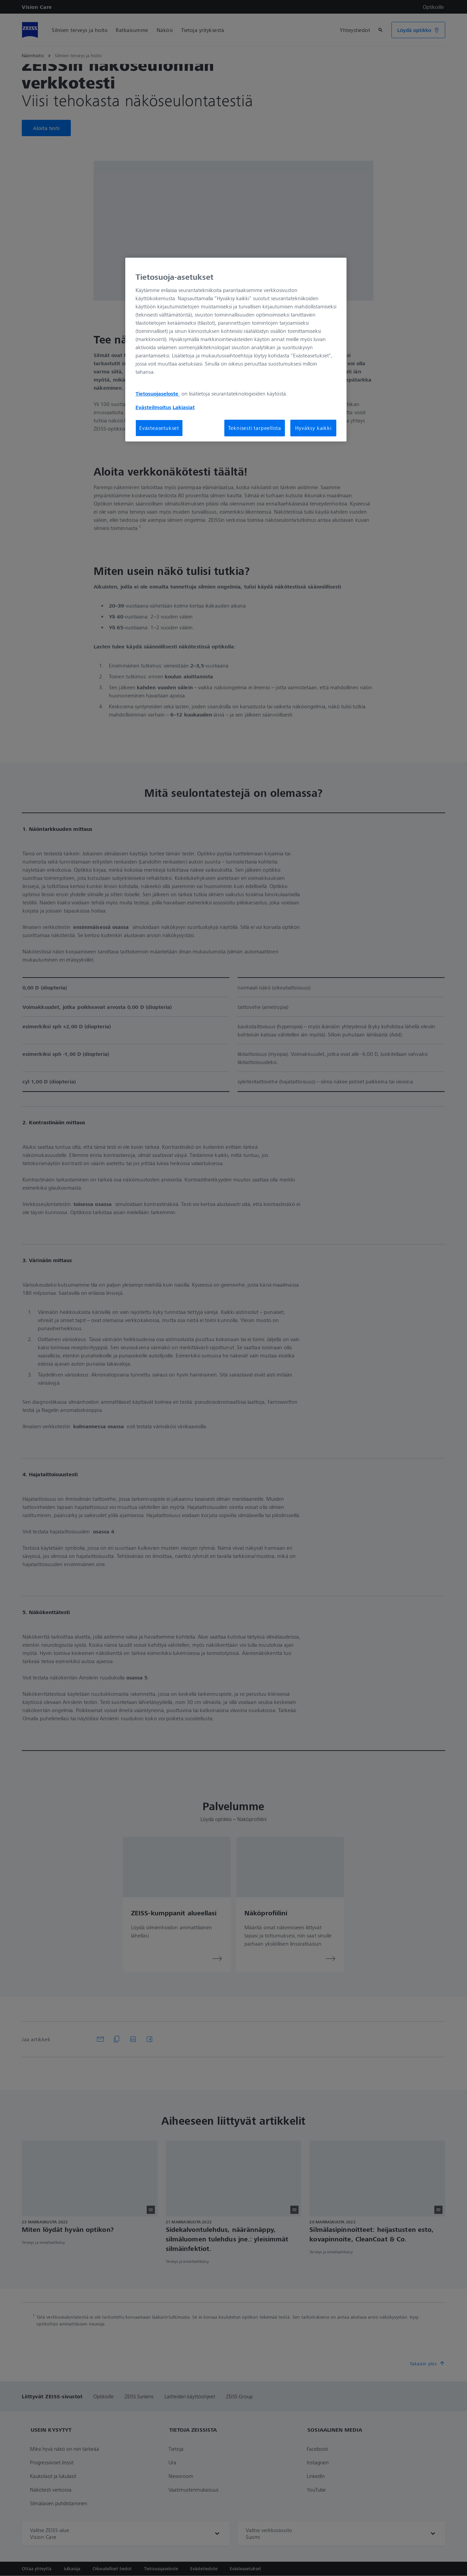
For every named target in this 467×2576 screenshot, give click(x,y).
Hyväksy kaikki (313, 428)
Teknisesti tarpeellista (254, 428)
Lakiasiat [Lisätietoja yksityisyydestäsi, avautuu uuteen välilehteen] (184, 407)
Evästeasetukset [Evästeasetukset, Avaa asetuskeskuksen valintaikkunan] (159, 428)
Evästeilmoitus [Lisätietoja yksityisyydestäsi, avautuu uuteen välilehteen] (153, 407)
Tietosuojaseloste (157, 393)
